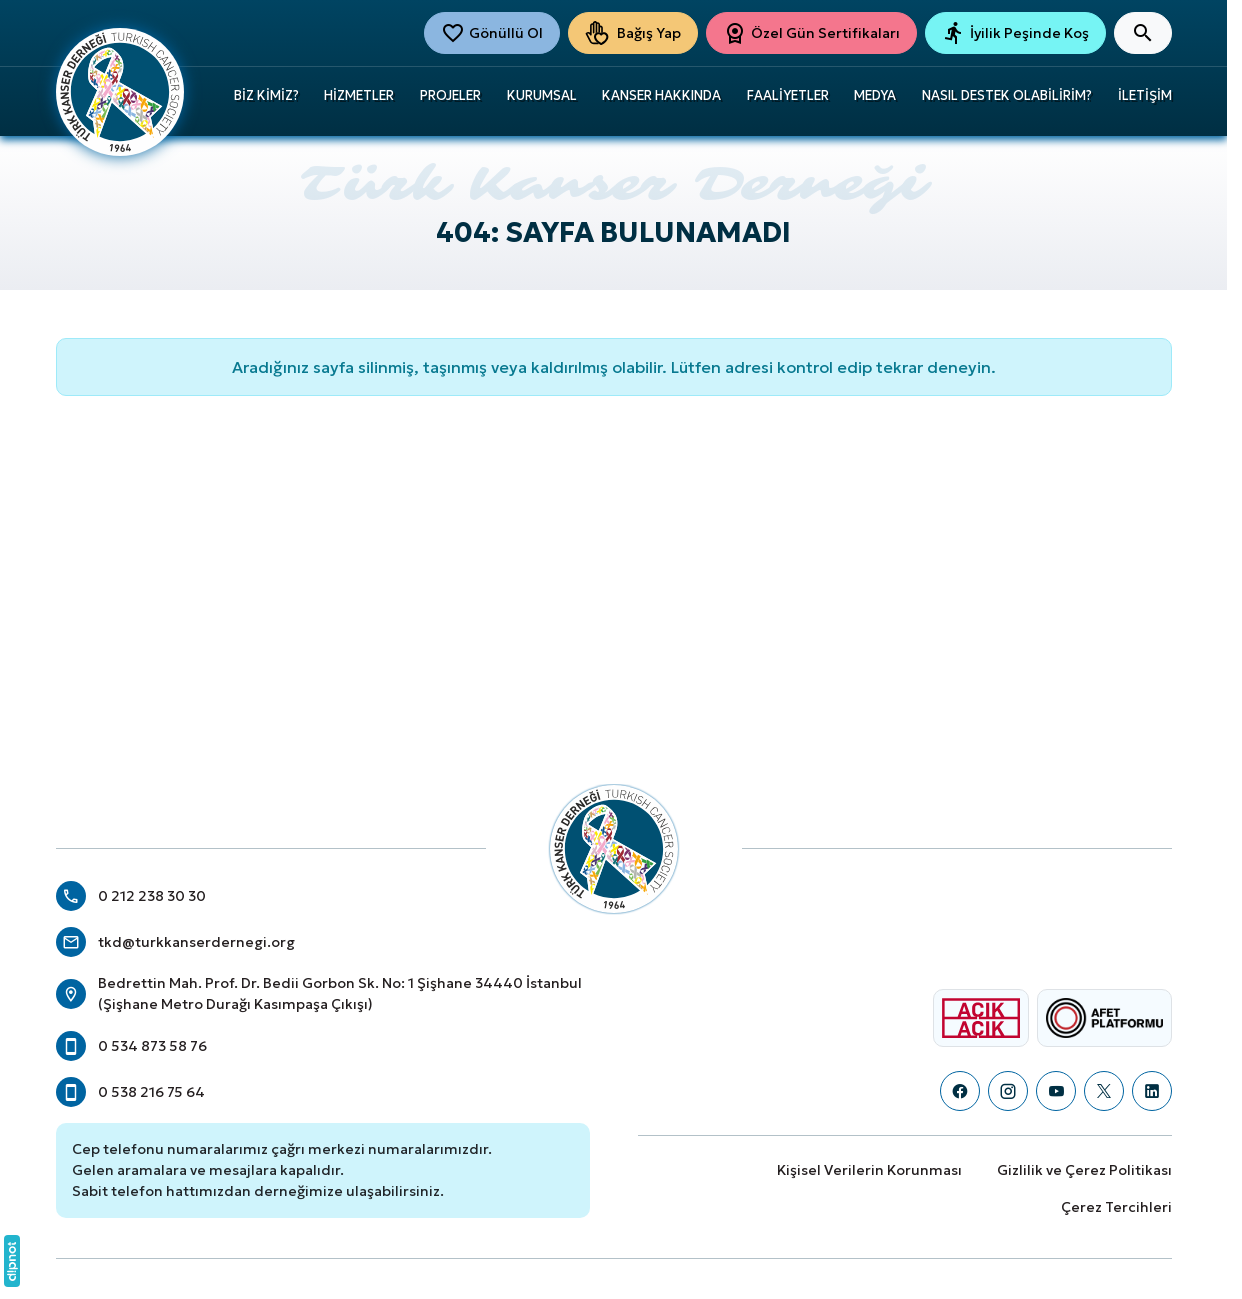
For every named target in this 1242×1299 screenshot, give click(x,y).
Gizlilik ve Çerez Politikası (1084, 1170)
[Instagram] (1008, 1091)
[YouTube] (1056, 1091)
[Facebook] (960, 1091)
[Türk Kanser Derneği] (120, 90)
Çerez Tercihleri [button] (1116, 1207)
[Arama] (1143, 33)
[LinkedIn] (1152, 1091)
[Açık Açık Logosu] (981, 1018)
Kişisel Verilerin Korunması (869, 1170)
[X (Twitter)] (1104, 1091)
